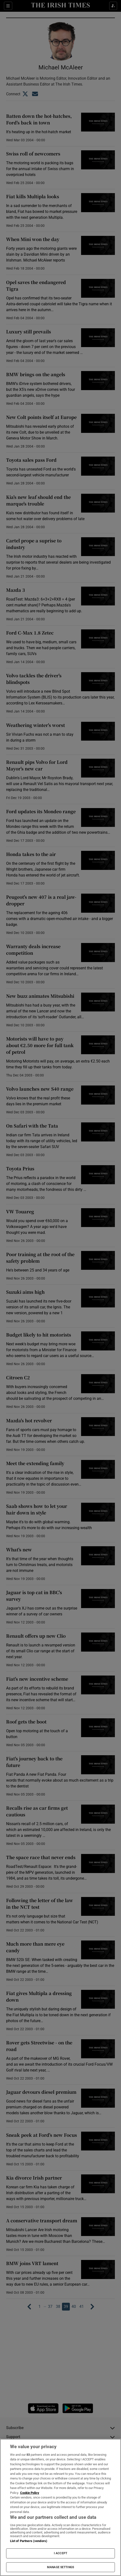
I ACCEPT (60, 2553)
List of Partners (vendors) (28, 2541)
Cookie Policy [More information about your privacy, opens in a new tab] (29, 2493)
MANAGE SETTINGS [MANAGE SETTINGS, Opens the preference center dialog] (60, 2567)
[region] (60, 2507)
